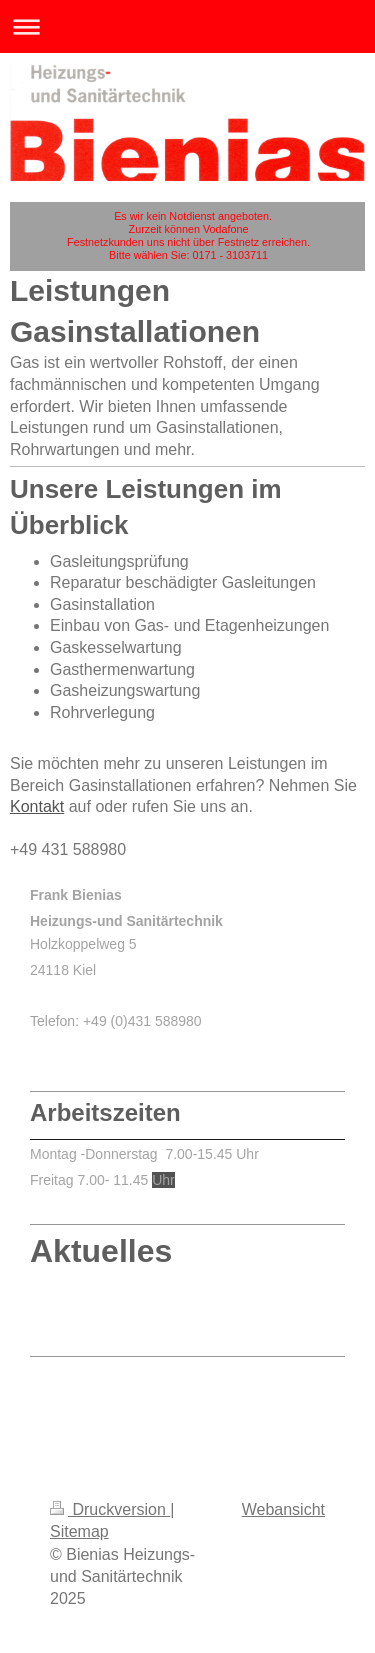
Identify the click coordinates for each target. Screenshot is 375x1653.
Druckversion (110, 1509)
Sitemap (79, 1531)
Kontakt (37, 806)
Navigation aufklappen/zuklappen (187, 26)
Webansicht (283, 1509)
